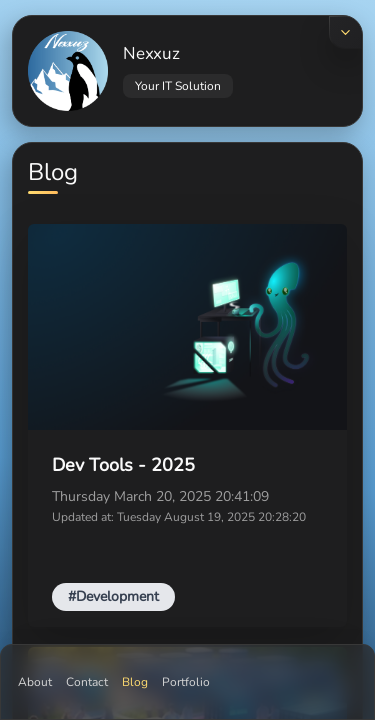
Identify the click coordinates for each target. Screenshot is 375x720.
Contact (87, 682)
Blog (135, 682)
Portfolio (186, 682)
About (35, 682)
